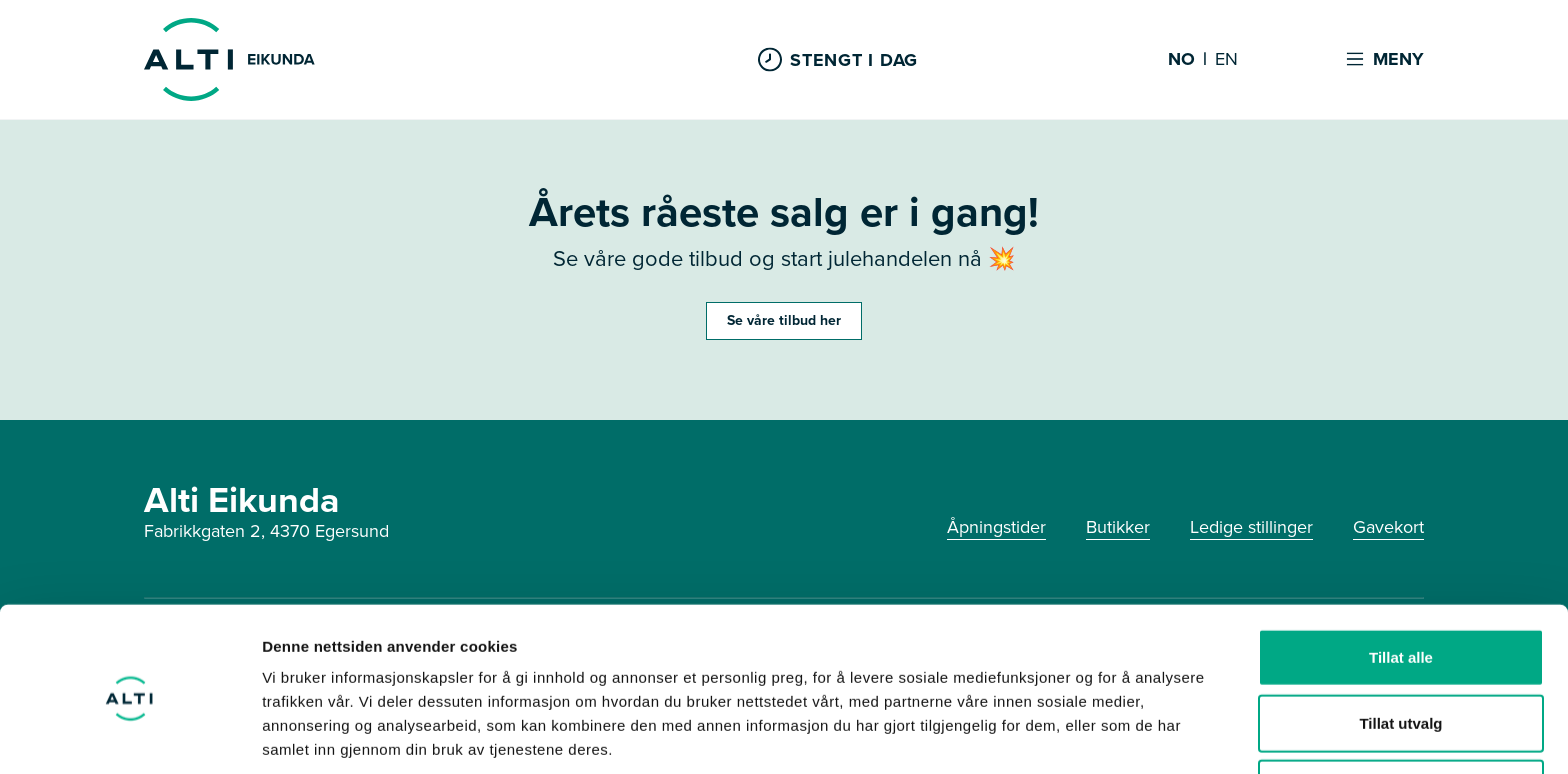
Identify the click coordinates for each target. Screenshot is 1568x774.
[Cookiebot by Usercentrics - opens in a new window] (129, 735)
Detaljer (1065, 734)
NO (1181, 60)
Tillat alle (1401, 577)
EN (1226, 60)
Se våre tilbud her (784, 320)
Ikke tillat (1401, 708)
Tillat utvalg (1400, 643)
